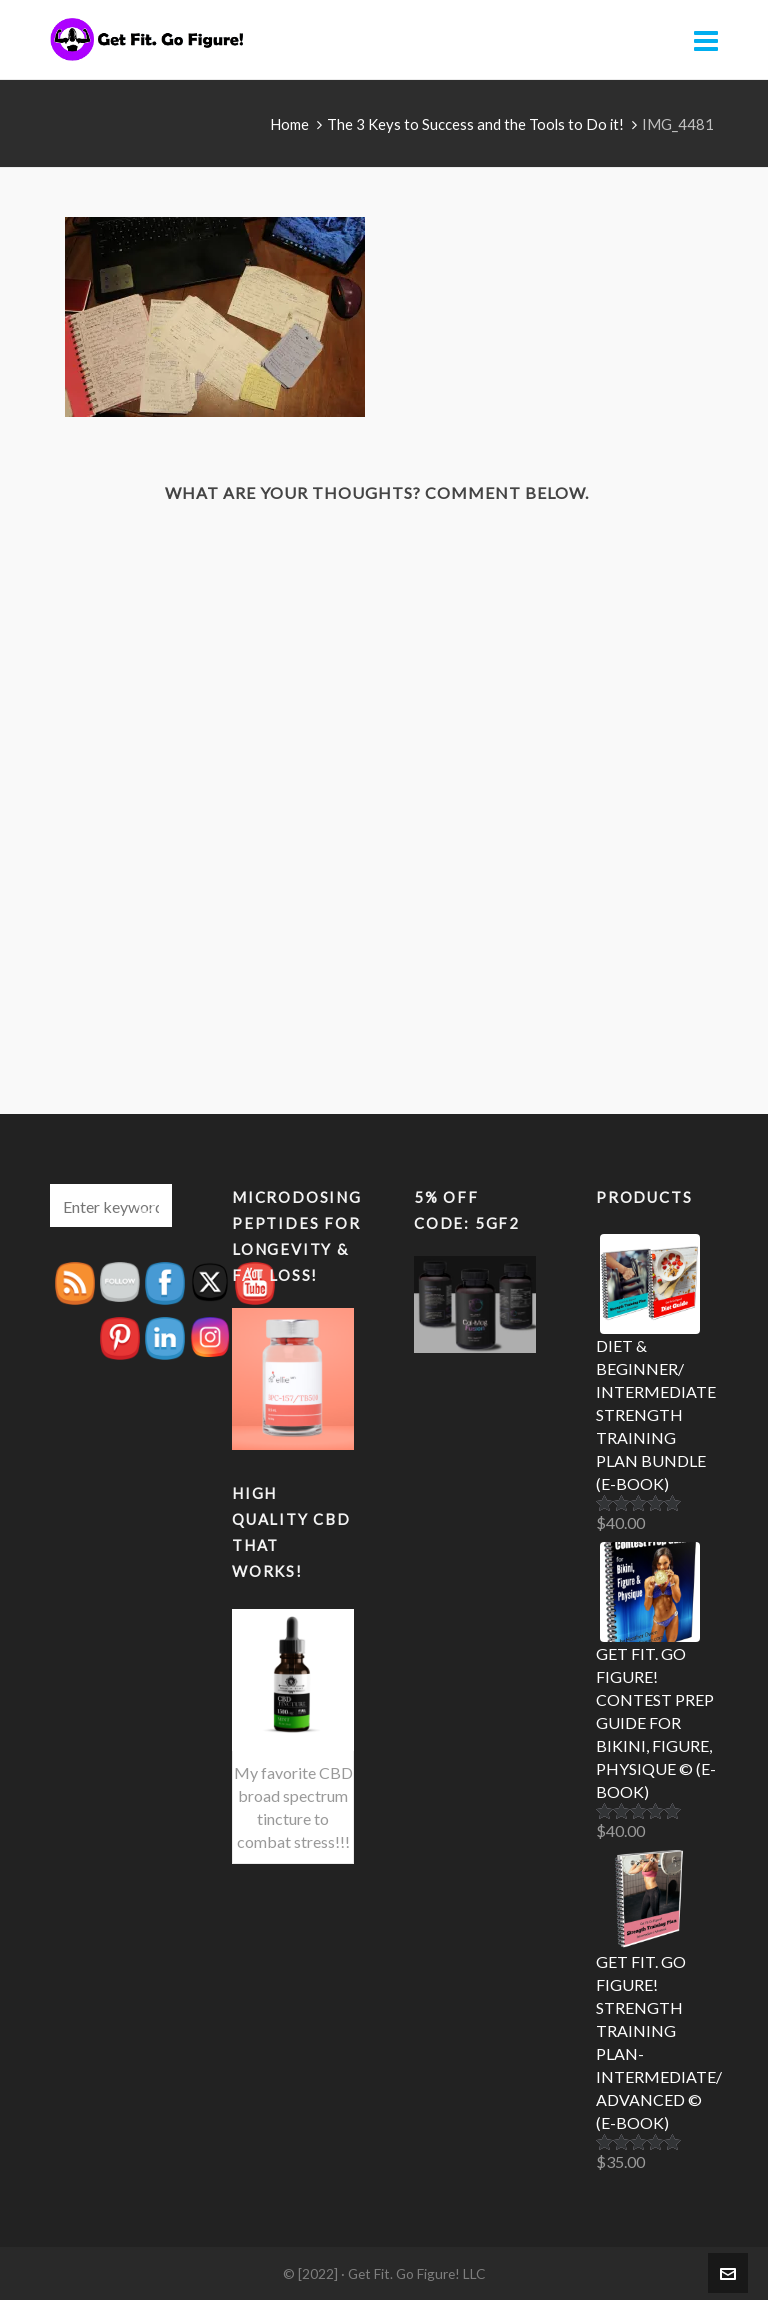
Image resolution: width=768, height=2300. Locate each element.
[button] (147, 1205)
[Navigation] (706, 40)
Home (289, 124)
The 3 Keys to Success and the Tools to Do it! (475, 124)
